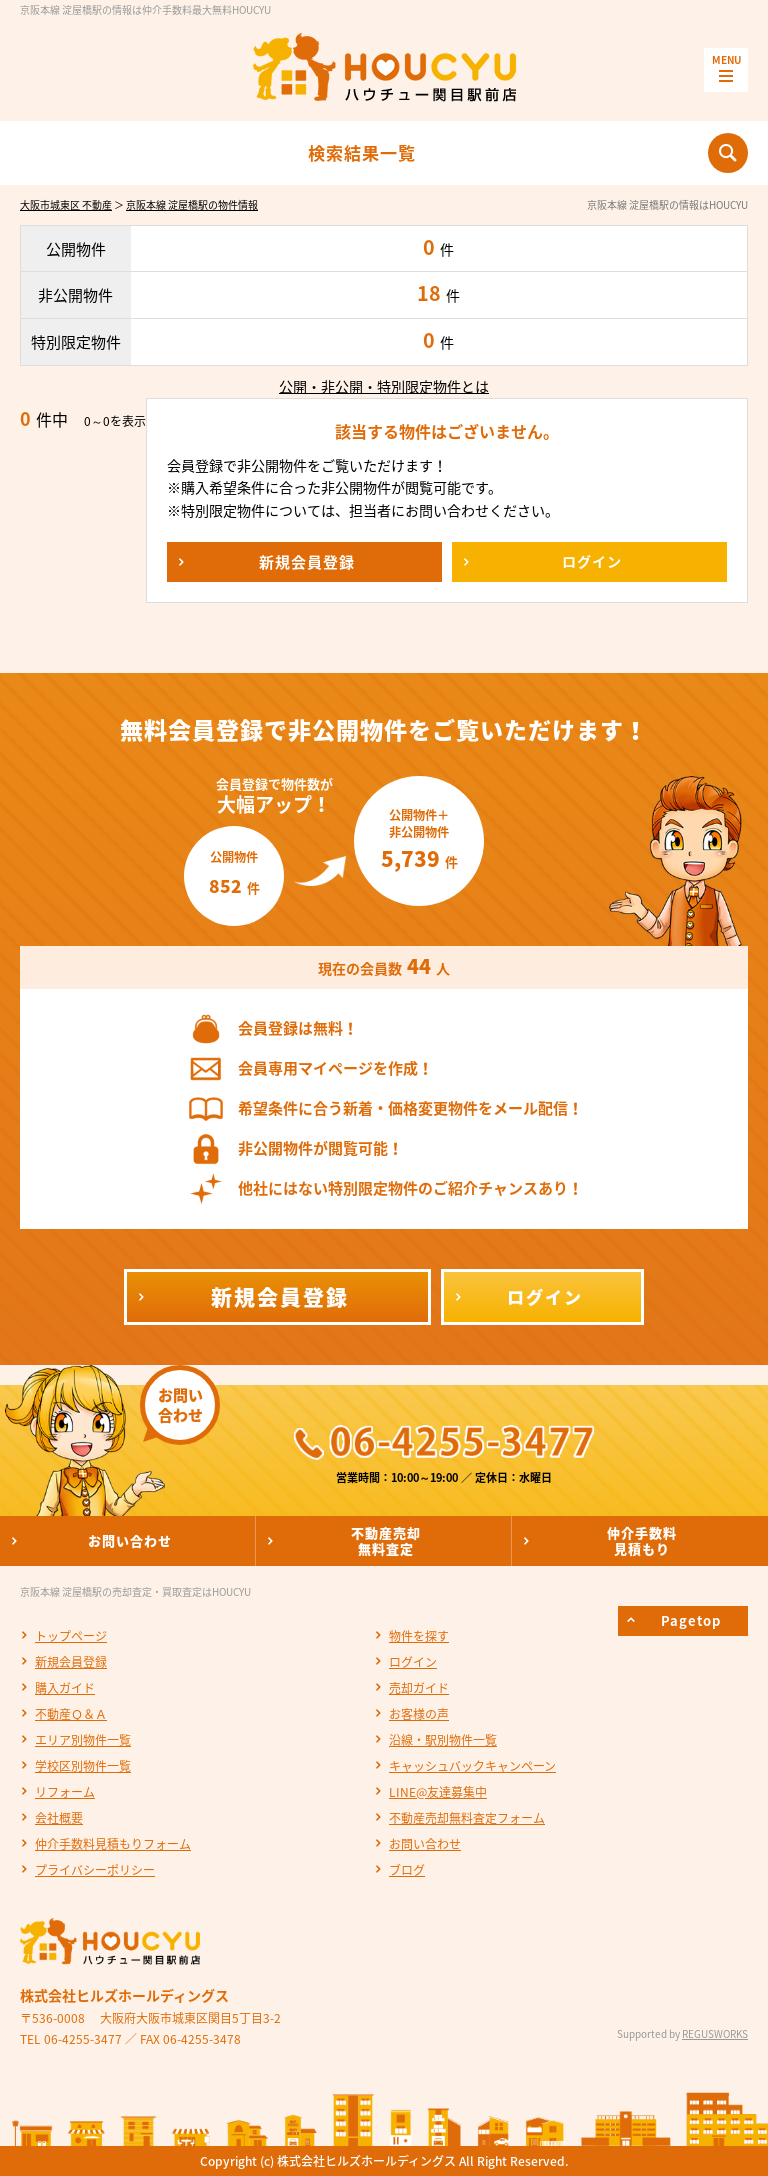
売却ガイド (419, 1688)
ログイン (413, 1662)
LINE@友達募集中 (438, 1792)
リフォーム (65, 1792)
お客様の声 (419, 1714)
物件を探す (419, 1636)
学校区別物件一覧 (83, 1766)
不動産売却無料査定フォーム (467, 1818)
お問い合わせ (425, 1844)
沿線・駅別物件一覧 (443, 1740)
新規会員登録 (71, 1662)
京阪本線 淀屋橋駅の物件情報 (192, 204)
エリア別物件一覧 (83, 1740)
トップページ (71, 1636)
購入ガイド (65, 1688)
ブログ (407, 1870)
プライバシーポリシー (95, 1870)
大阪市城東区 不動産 (66, 204)
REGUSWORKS (715, 2033)
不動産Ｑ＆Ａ (71, 1714)
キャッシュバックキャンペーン (472, 1766)
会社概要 (59, 1818)
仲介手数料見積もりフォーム (113, 1844)
